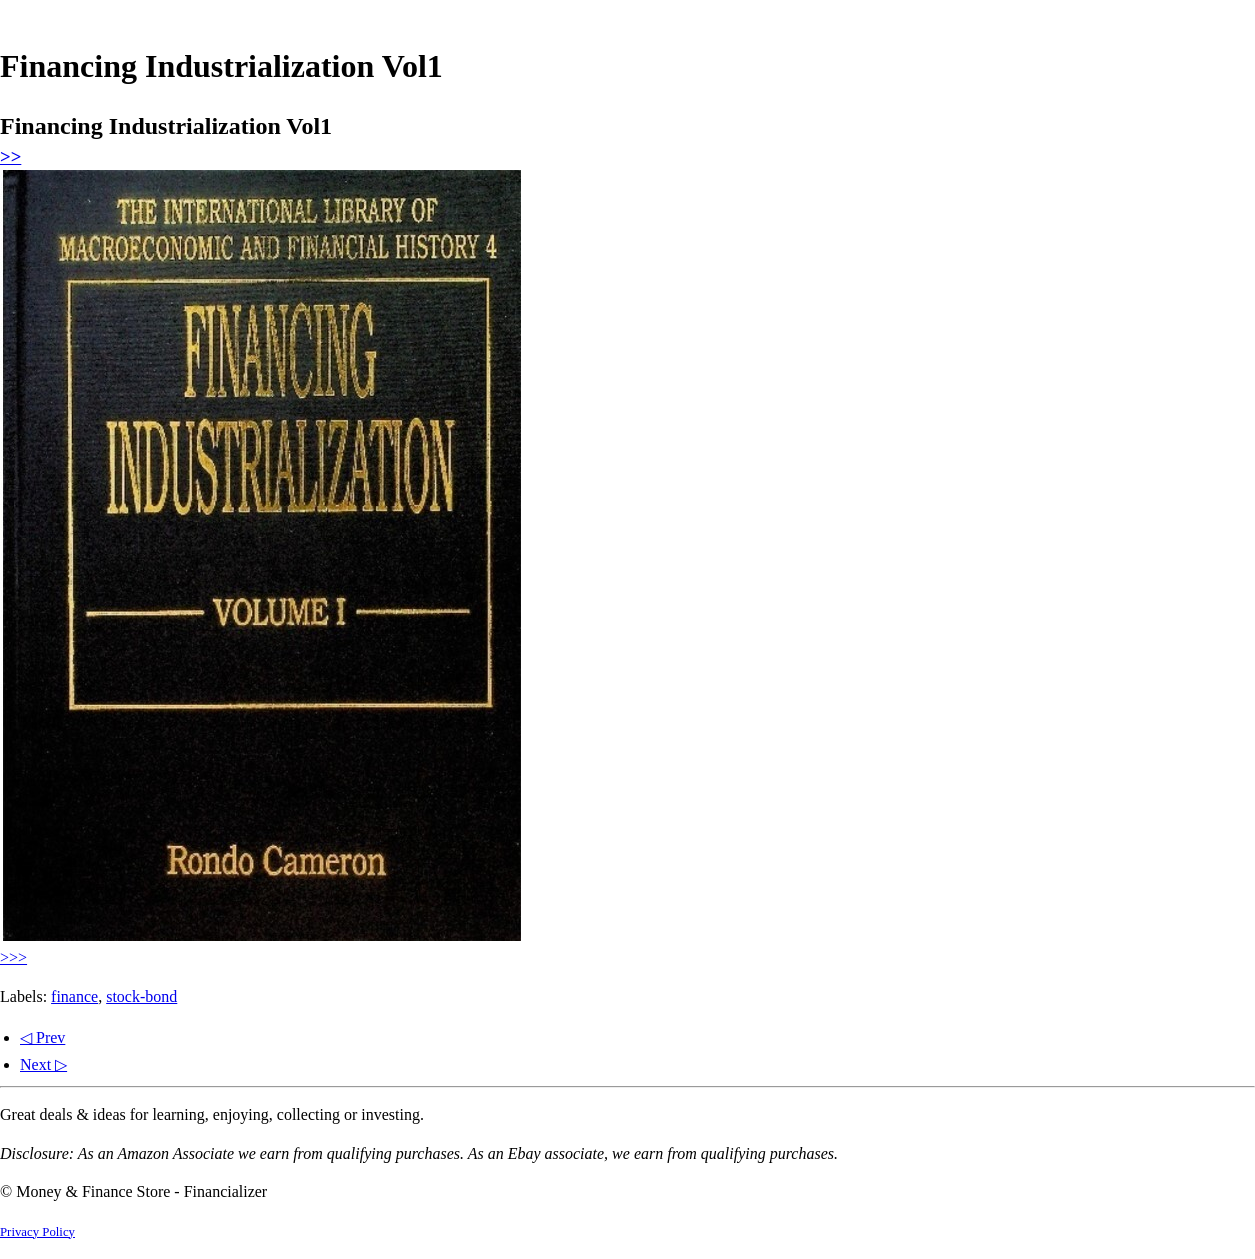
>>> (13, 957)
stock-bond (141, 996)
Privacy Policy (37, 1232)
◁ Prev (42, 1037)
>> (10, 156)
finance (74, 996)
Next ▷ (43, 1064)
